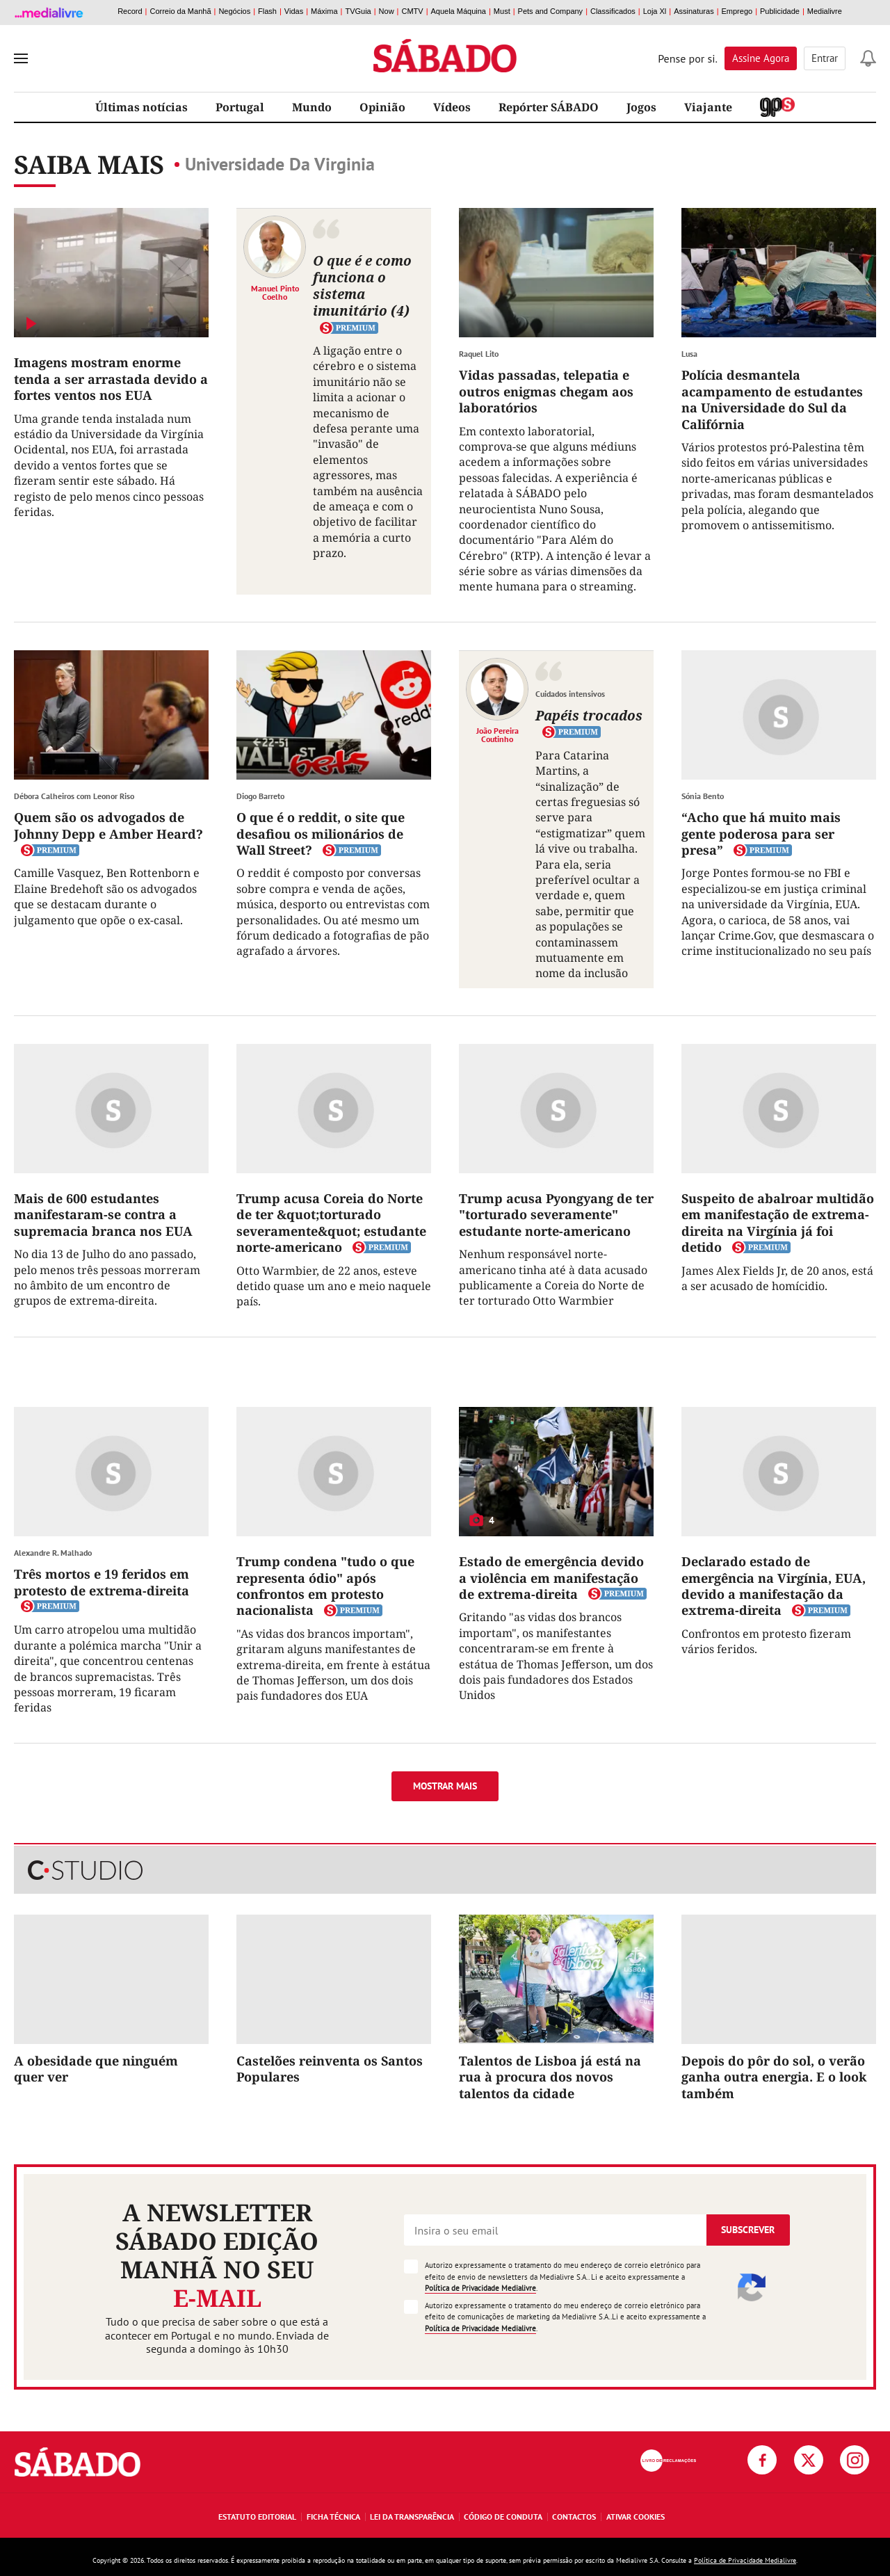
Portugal (240, 107)
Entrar (824, 58)
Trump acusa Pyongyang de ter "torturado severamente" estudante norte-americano (556, 1214)
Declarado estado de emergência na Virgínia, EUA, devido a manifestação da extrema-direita (773, 1585)
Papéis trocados (588, 715)
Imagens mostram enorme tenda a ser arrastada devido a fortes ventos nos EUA (111, 378)
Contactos (574, 2516)
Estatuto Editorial (257, 2516)
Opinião (382, 107)
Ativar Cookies (635, 2516)
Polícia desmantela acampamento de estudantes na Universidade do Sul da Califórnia (772, 399)
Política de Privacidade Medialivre (480, 2288)
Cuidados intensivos (570, 694)
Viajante (708, 107)
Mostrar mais (445, 1786)
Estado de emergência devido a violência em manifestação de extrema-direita (551, 1577)
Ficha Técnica (333, 2516)
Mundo (312, 107)
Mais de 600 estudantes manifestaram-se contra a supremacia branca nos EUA (103, 1214)
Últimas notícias (141, 107)
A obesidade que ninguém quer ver (96, 2068)
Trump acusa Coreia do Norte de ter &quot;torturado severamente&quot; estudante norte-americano (331, 1222)
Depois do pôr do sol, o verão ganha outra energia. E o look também (773, 2077)
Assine (760, 58)
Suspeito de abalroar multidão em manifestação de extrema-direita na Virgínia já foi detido (777, 1222)
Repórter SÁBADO (549, 107)
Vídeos (452, 107)
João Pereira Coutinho (497, 734)
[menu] (21, 58)
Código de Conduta (503, 2516)
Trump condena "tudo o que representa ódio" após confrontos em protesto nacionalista (325, 1585)
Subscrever (748, 2229)
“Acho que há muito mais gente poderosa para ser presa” (761, 833)
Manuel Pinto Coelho (275, 292)
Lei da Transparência (412, 2516)
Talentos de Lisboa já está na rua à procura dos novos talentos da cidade (550, 2077)
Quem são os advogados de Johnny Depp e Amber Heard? (108, 825)
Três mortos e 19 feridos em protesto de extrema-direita (101, 1581)
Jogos (641, 107)
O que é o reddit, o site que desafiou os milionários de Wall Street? (320, 833)
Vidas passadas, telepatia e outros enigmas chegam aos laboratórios (546, 391)
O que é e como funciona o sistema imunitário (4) (362, 285)
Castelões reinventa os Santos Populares (329, 2068)
